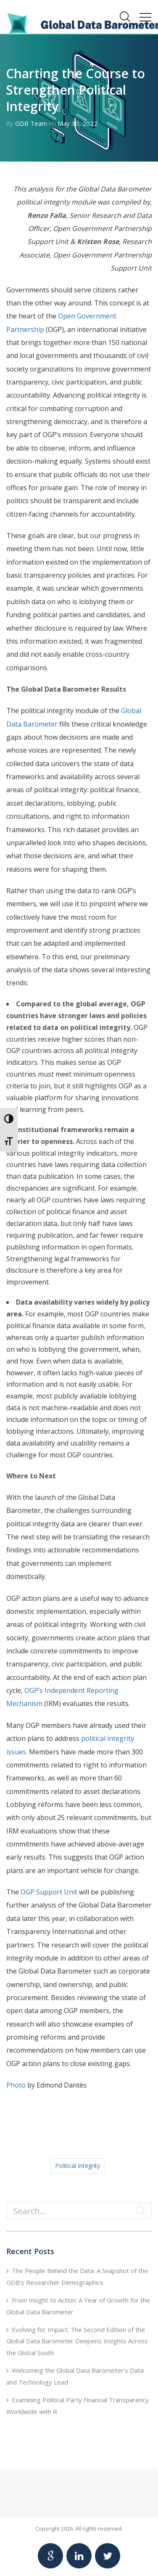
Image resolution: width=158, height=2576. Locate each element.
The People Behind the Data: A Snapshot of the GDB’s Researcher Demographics (77, 2276)
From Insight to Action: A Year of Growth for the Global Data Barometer (78, 2306)
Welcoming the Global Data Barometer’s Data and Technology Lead (75, 2376)
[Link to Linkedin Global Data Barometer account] (79, 2555)
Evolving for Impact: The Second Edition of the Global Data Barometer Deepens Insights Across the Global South (77, 2341)
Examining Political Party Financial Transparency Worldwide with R (77, 2406)
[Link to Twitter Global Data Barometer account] (107, 2555)
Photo (16, 2085)
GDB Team (31, 123)
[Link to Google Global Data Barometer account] (50, 2555)
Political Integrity (77, 2166)
